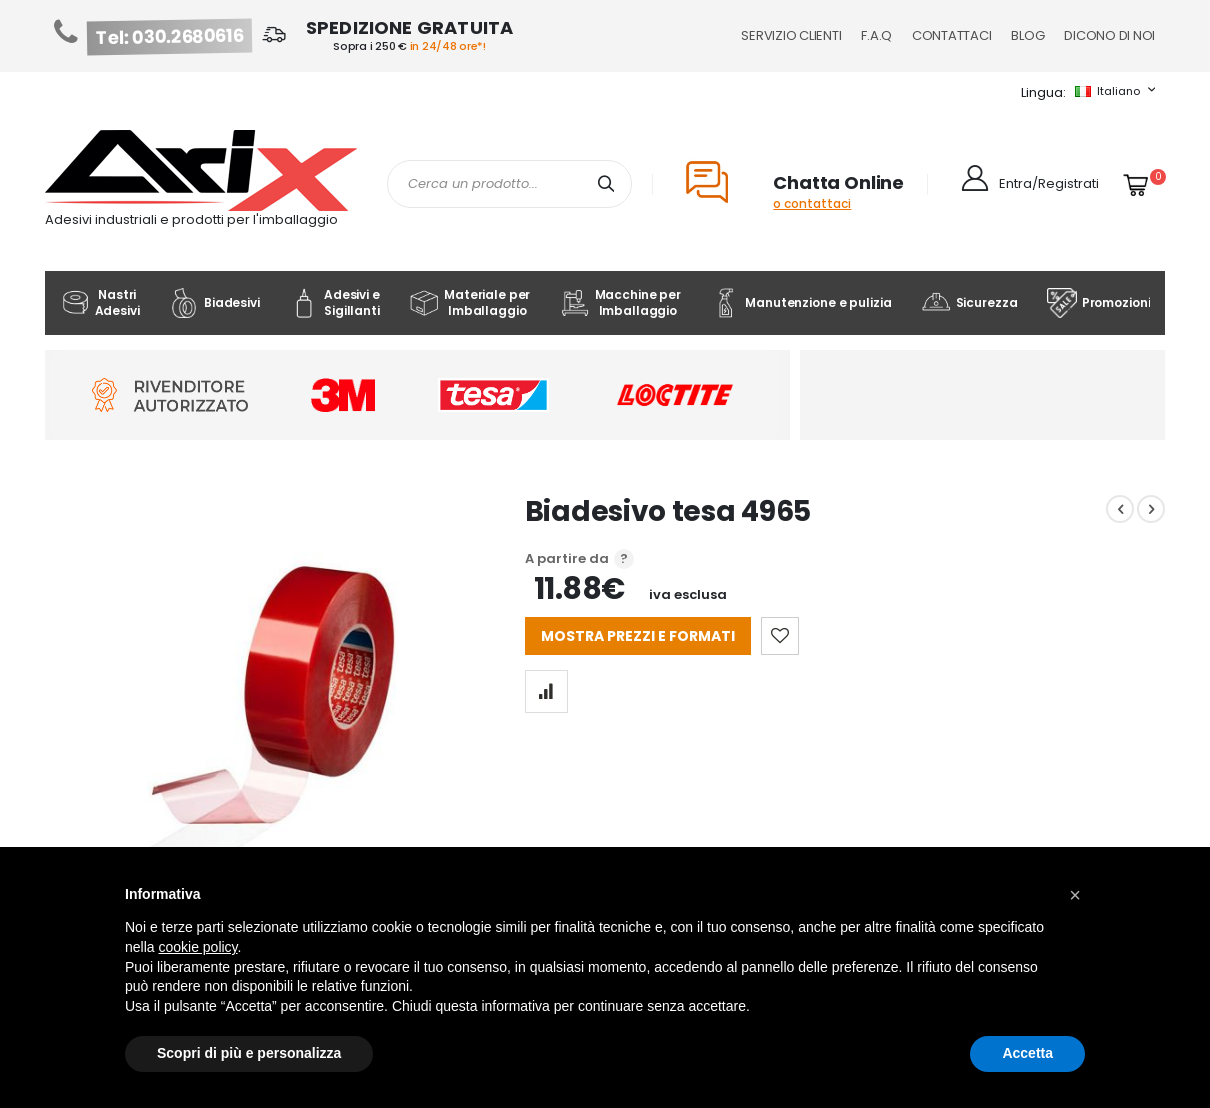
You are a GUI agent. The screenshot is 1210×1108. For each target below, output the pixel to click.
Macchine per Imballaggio (620, 302)
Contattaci (951, 35)
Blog (1027, 35)
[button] (1075, 895)
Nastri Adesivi (100, 302)
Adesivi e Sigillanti (334, 302)
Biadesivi (214, 303)
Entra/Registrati (1049, 183)
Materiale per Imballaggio (469, 302)
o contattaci (812, 203)
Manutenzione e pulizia (800, 303)
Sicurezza (969, 303)
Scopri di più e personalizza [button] (249, 1053)
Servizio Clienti (791, 35)
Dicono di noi (1109, 35)
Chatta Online (838, 182)
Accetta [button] (1027, 1053)
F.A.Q (876, 35)
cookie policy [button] (197, 947)
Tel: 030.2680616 (170, 37)
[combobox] (509, 184)
